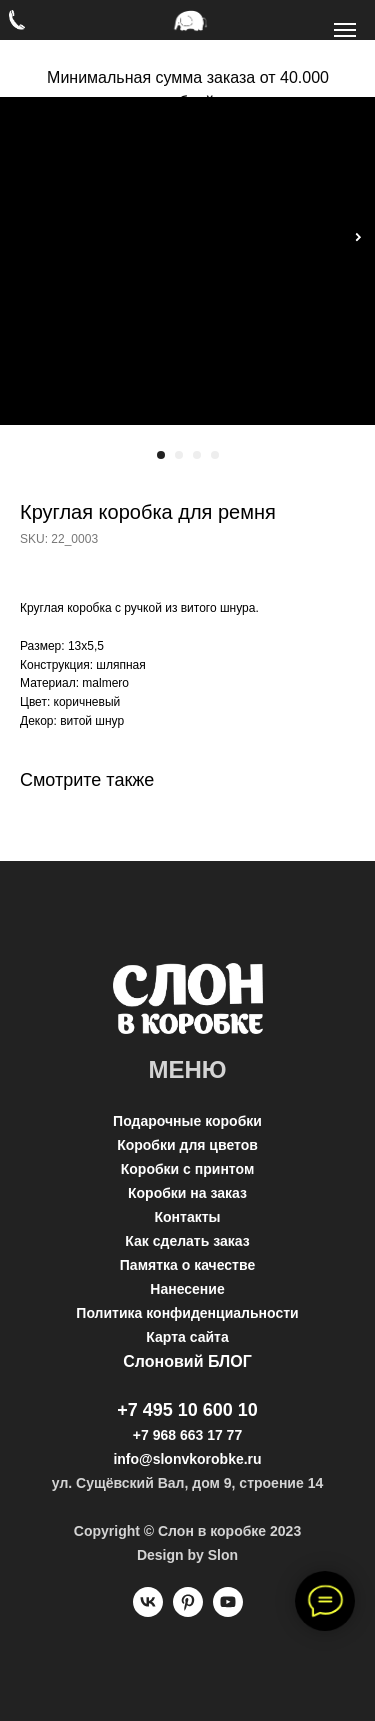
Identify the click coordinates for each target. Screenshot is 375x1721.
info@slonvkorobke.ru (187, 1459)
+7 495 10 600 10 (187, 1410)
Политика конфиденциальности (187, 1313)
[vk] (148, 1611)
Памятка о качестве (187, 1265)
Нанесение (187, 1289)
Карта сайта (187, 1337)
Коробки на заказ (187, 1193)
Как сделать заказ (187, 1241)
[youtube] (228, 1611)
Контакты (187, 1217)
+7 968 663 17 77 (187, 1435)
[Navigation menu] (345, 30)
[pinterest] (188, 1611)
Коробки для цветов (187, 1145)
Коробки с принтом (188, 1169)
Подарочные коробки (187, 1121)
